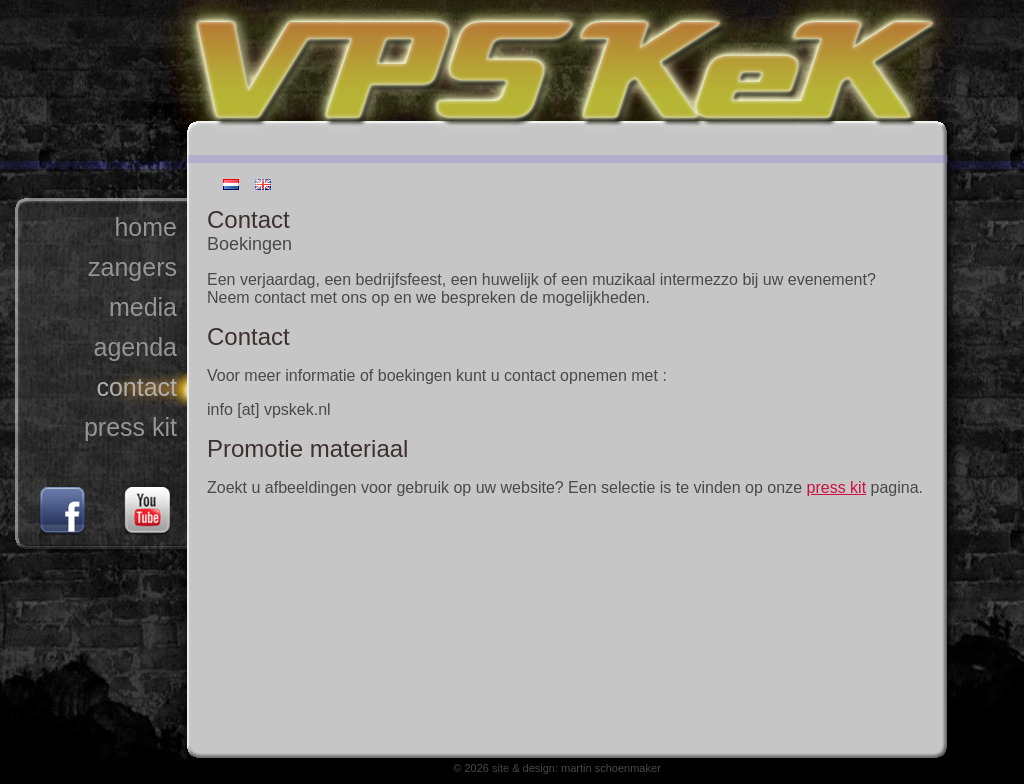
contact (136, 387)
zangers (132, 267)
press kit (130, 427)
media (143, 307)
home (145, 227)
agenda (135, 347)
